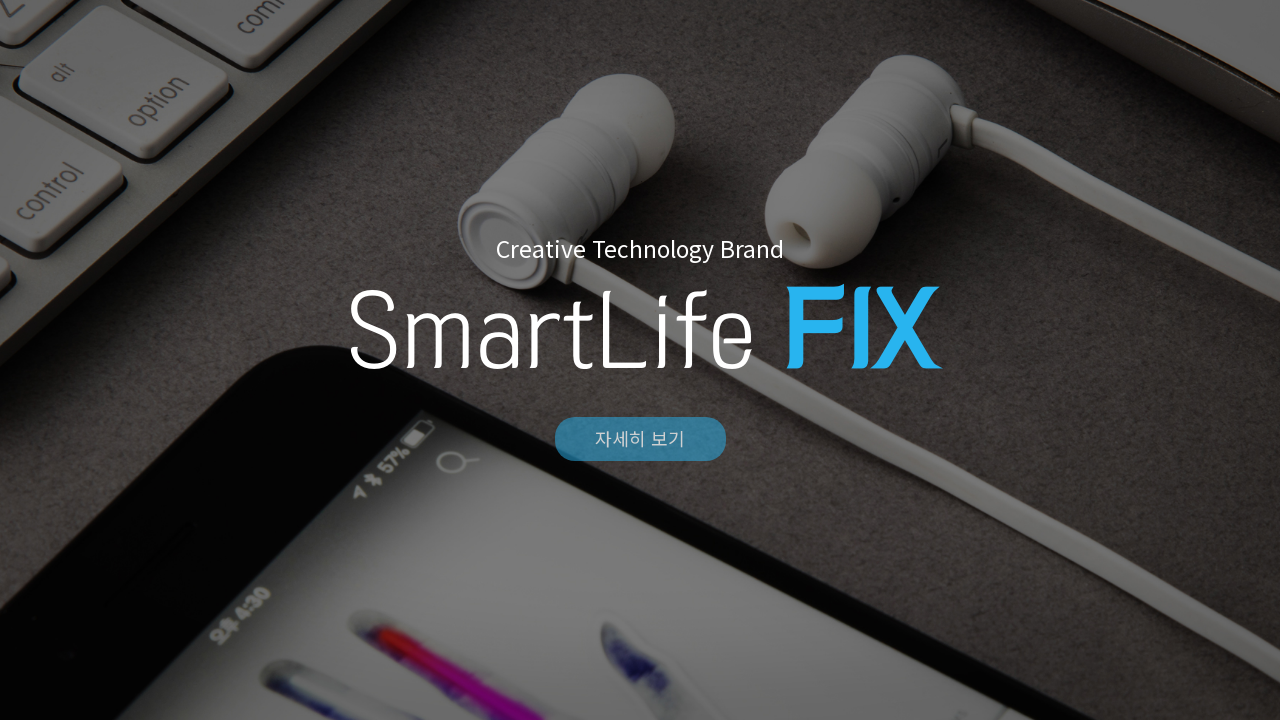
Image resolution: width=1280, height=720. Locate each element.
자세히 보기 (640, 438)
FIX (640, 42)
